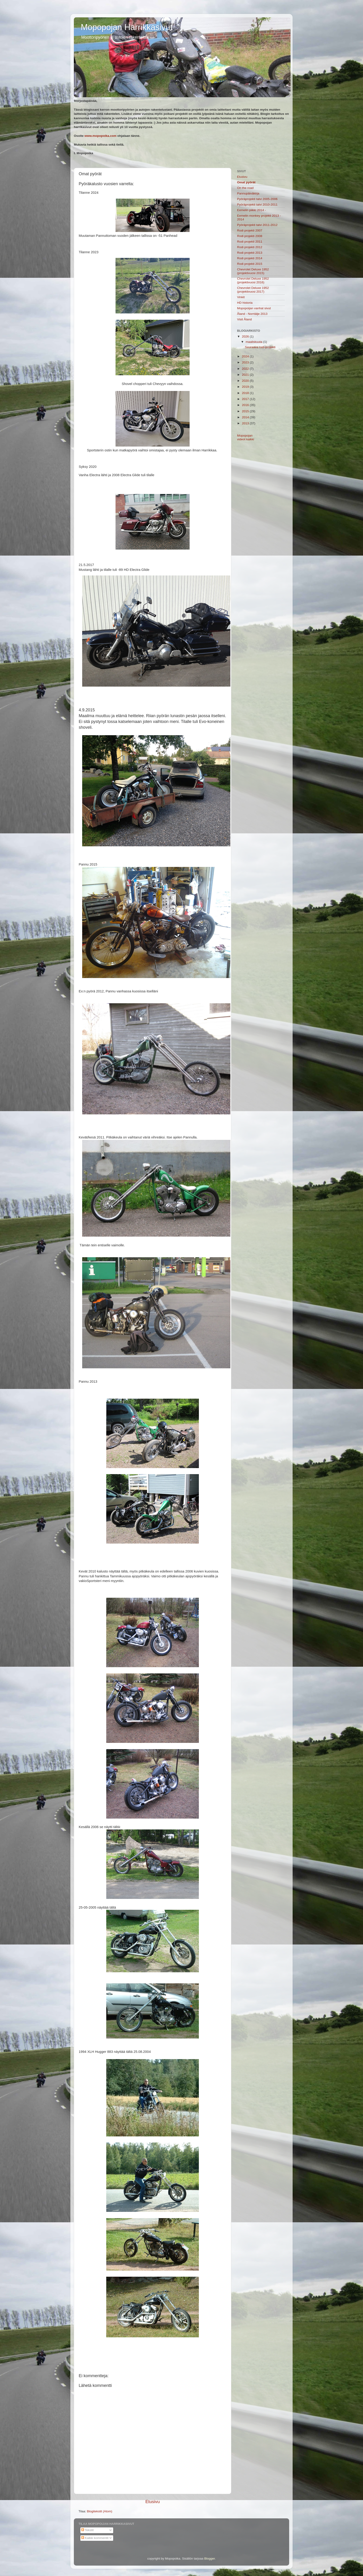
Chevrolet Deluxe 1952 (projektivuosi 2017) (253, 289)
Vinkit (241, 297)
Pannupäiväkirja (248, 193)
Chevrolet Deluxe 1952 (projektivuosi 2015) (253, 271)
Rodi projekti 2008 (249, 236)
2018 (246, 393)
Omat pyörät (246, 182)
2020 (246, 380)
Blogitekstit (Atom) (99, 2511)
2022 (246, 368)
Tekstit (87, 2530)
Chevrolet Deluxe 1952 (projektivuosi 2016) (253, 280)
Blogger (209, 2558)
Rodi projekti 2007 (249, 230)
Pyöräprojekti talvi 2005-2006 (257, 199)
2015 (246, 411)
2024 (246, 356)
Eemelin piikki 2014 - (251, 210)
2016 (246, 405)
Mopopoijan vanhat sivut (254, 308)
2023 (246, 362)
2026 (246, 336)
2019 (246, 386)
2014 (246, 417)
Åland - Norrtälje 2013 (252, 314)
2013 (246, 423)
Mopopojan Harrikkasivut (126, 27)
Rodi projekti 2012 (249, 247)
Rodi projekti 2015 (249, 264)
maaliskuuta (254, 342)
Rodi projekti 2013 (249, 252)
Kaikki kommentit (95, 2538)
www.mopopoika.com (100, 136)
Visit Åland (244, 319)
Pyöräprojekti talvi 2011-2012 (257, 225)
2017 (246, 399)
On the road (245, 188)
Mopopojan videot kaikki (245, 437)
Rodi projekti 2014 (249, 258)
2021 (246, 374)
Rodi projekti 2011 (249, 241)
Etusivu (152, 2501)
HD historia (245, 302)
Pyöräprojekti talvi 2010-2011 (257, 204)
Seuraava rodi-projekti (260, 347)
